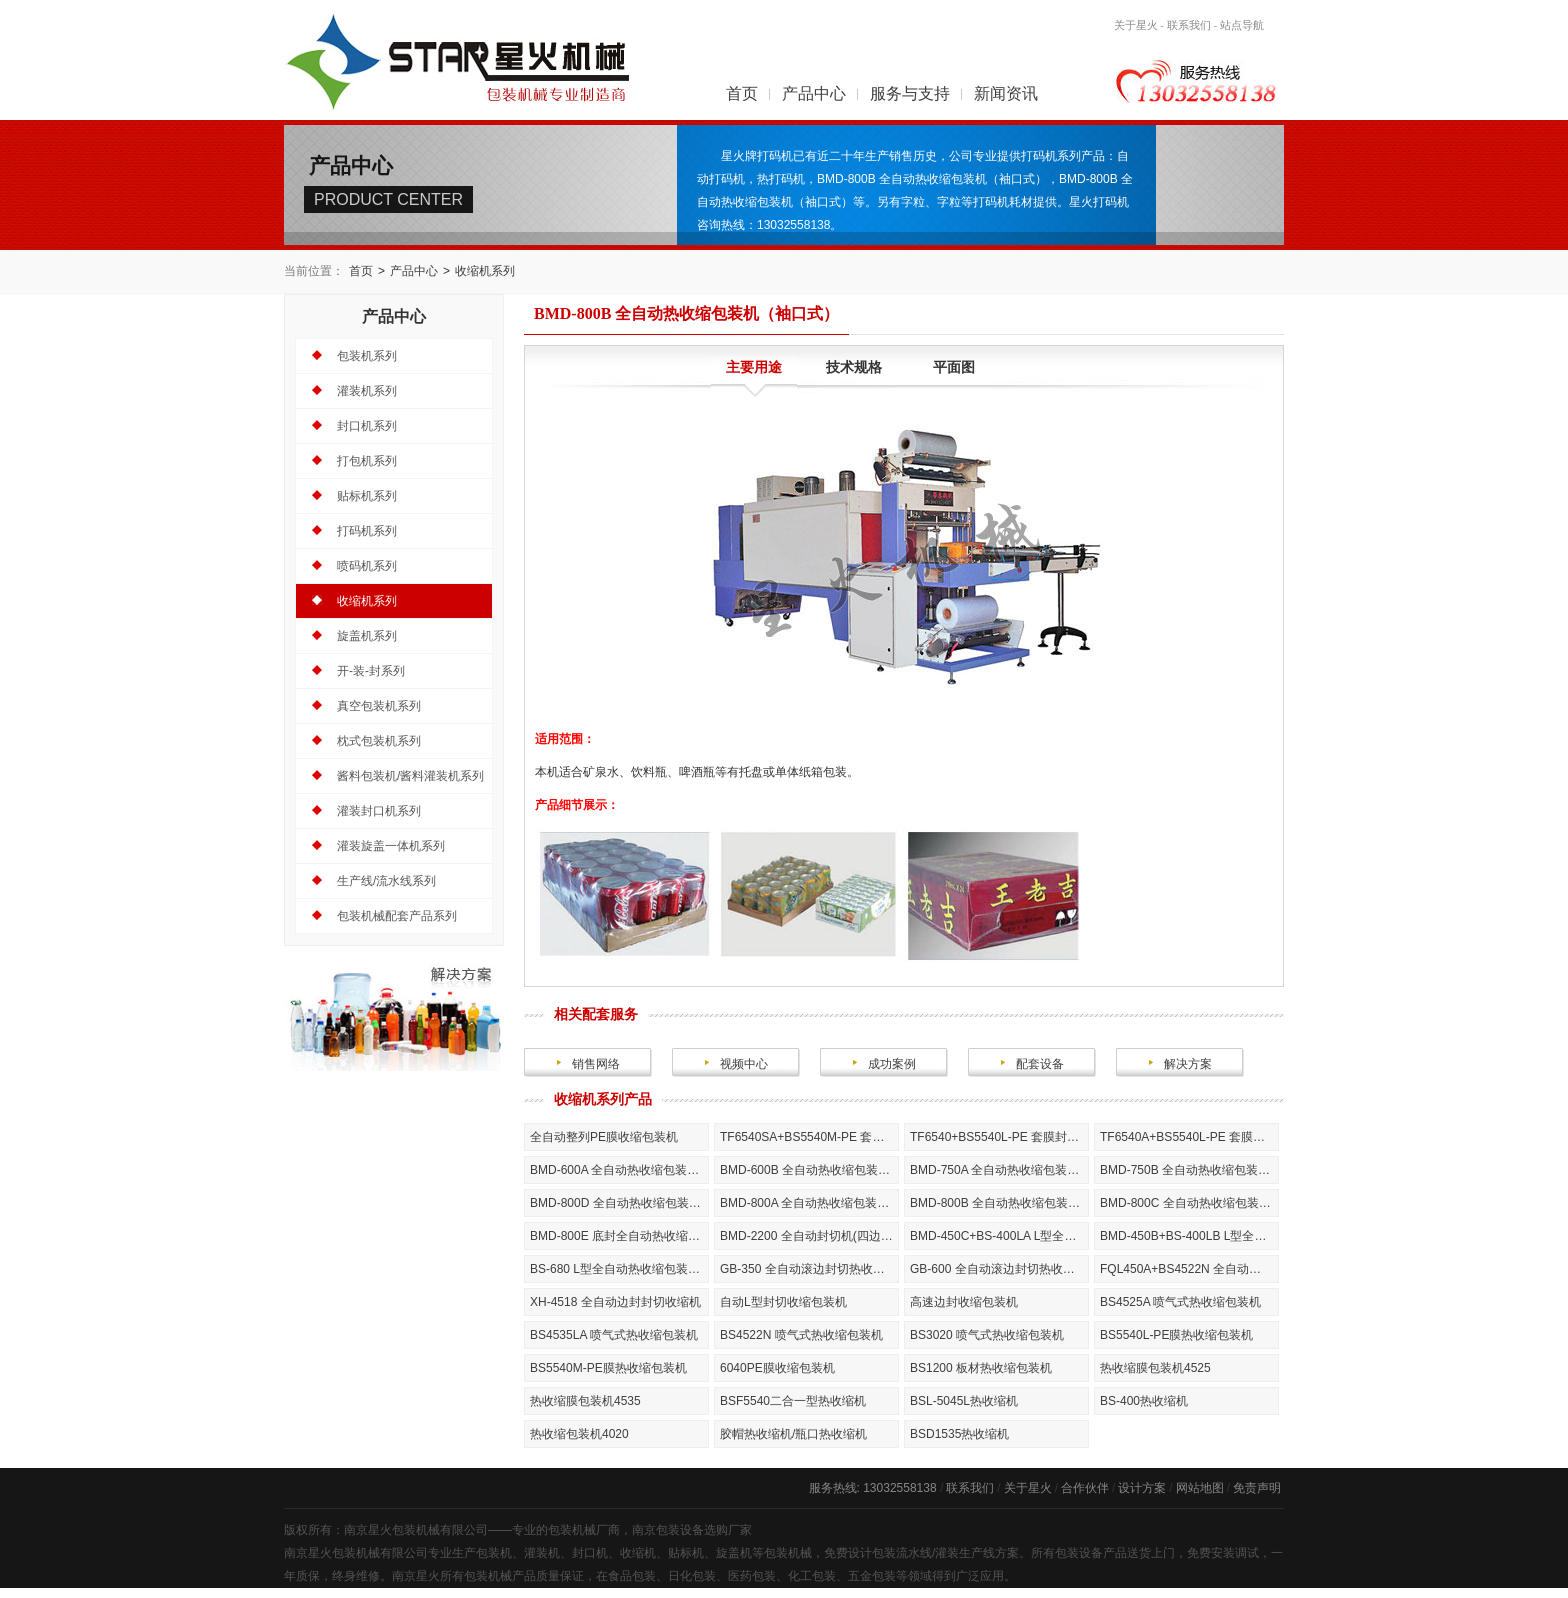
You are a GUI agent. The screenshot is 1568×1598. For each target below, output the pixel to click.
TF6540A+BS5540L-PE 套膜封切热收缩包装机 (1189, 1137)
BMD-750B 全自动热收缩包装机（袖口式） (1189, 1170)
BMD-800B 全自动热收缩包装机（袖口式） (999, 1203)
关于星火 (1136, 25)
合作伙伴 (1085, 1488)
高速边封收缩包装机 (964, 1302)
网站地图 (1200, 1488)
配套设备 (1040, 1064)
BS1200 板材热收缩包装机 (981, 1368)
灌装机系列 (367, 391)
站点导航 (1242, 25)
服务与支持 (910, 93)
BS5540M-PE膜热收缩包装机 (608, 1368)
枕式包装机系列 (379, 741)
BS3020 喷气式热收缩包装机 (987, 1335)
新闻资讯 (1006, 93)
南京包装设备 (668, 1530)
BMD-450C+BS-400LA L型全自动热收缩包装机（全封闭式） (999, 1236)
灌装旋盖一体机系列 (391, 846)
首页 (742, 93)
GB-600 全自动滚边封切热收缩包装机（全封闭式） (999, 1269)
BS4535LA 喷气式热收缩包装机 (614, 1335)
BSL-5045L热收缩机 (964, 1401)
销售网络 (596, 1064)
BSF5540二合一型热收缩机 (793, 1401)
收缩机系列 (485, 271)
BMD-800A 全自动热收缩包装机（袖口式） (809, 1203)
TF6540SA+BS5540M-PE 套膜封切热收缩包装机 (809, 1137)
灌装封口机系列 (379, 811)
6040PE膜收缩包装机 (777, 1368)
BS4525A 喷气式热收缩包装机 (1180, 1302)
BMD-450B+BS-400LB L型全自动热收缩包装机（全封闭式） (1189, 1236)
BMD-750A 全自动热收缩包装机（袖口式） (999, 1170)
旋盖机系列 (367, 636)
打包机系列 (367, 461)
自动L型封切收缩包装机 (783, 1302)
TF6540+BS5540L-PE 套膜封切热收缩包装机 (999, 1137)
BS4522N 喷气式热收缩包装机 (801, 1335)
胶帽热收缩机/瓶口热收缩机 (793, 1434)
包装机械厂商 (584, 1530)
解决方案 (1188, 1064)
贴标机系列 (367, 496)
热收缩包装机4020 (579, 1434)
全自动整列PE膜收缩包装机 (604, 1137)
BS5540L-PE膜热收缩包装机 (1176, 1335)
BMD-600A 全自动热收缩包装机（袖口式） (619, 1170)
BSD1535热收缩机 (959, 1434)
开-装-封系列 (371, 671)
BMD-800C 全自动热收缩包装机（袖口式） (1189, 1203)
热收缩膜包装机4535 (585, 1401)
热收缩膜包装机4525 (1155, 1368)
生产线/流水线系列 (386, 881)
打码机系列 (367, 531)
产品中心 (814, 93)
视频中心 (744, 1064)
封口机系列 (367, 426)
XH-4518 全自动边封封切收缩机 (615, 1302)
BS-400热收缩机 (1144, 1401)
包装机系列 (367, 356)
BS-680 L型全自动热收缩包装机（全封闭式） (619, 1269)
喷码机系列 (367, 566)
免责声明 (1257, 1488)
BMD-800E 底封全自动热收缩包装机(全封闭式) (619, 1236)
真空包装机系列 (379, 706)
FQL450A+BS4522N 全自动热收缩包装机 (1189, 1269)
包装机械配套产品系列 (397, 916)
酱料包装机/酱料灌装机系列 (410, 776)
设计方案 (1142, 1488)
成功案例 (892, 1064)
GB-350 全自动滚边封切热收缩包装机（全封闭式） (809, 1269)
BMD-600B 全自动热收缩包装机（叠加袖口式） (809, 1170)
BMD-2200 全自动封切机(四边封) (808, 1236)
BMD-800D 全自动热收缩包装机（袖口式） (619, 1203)
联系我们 (1189, 25)
